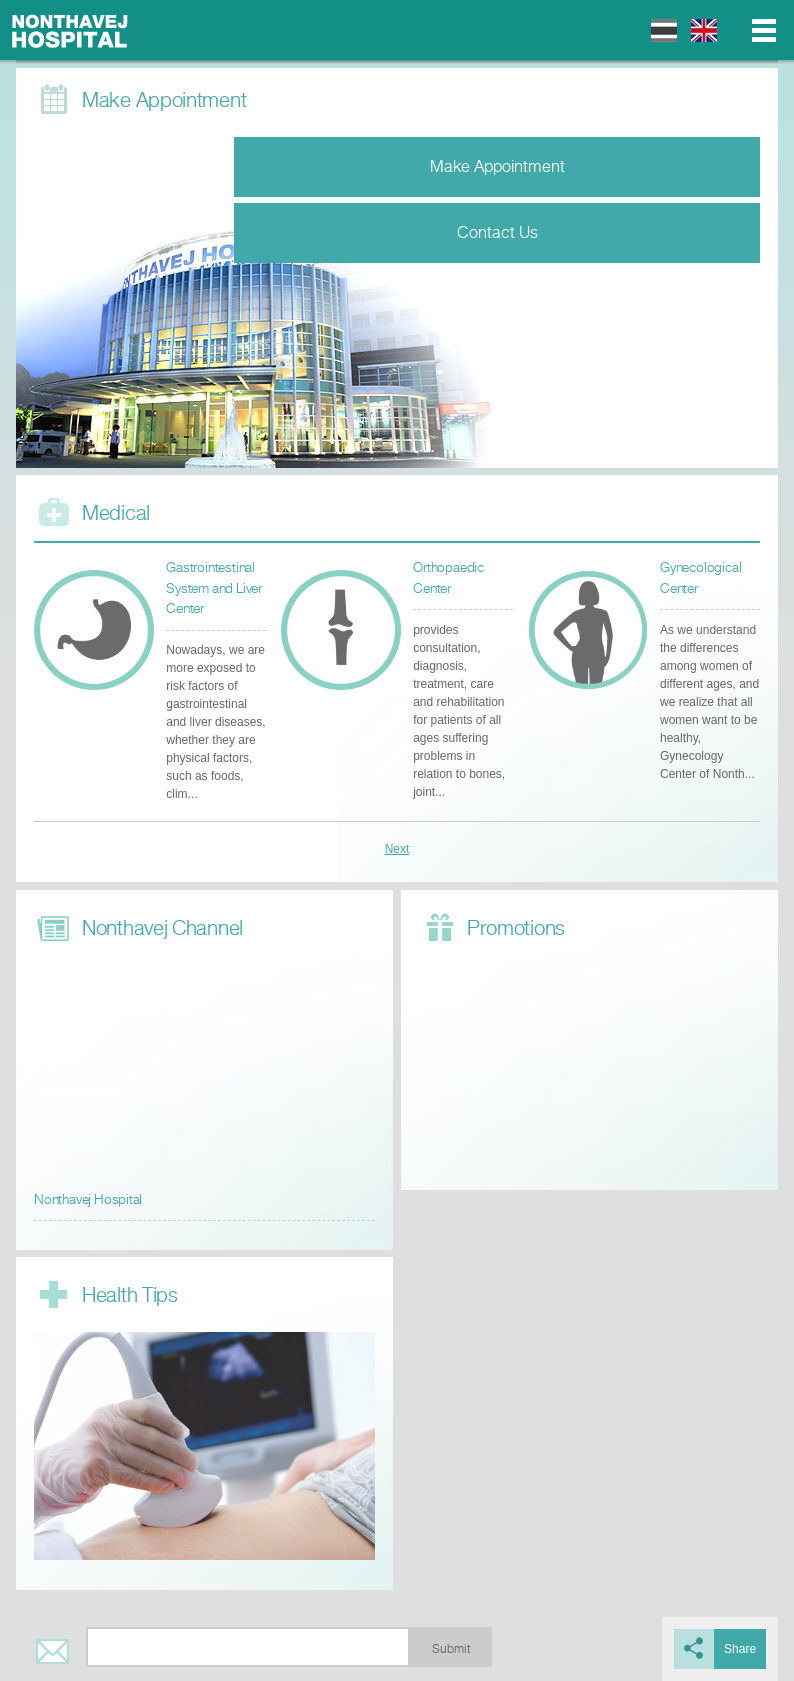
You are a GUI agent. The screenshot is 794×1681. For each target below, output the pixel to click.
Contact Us (497, 232)
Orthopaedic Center (448, 577)
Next (397, 849)
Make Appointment (497, 166)
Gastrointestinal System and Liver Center (214, 588)
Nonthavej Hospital (70, 30)
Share (740, 1649)
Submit (451, 1649)
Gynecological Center (700, 577)
